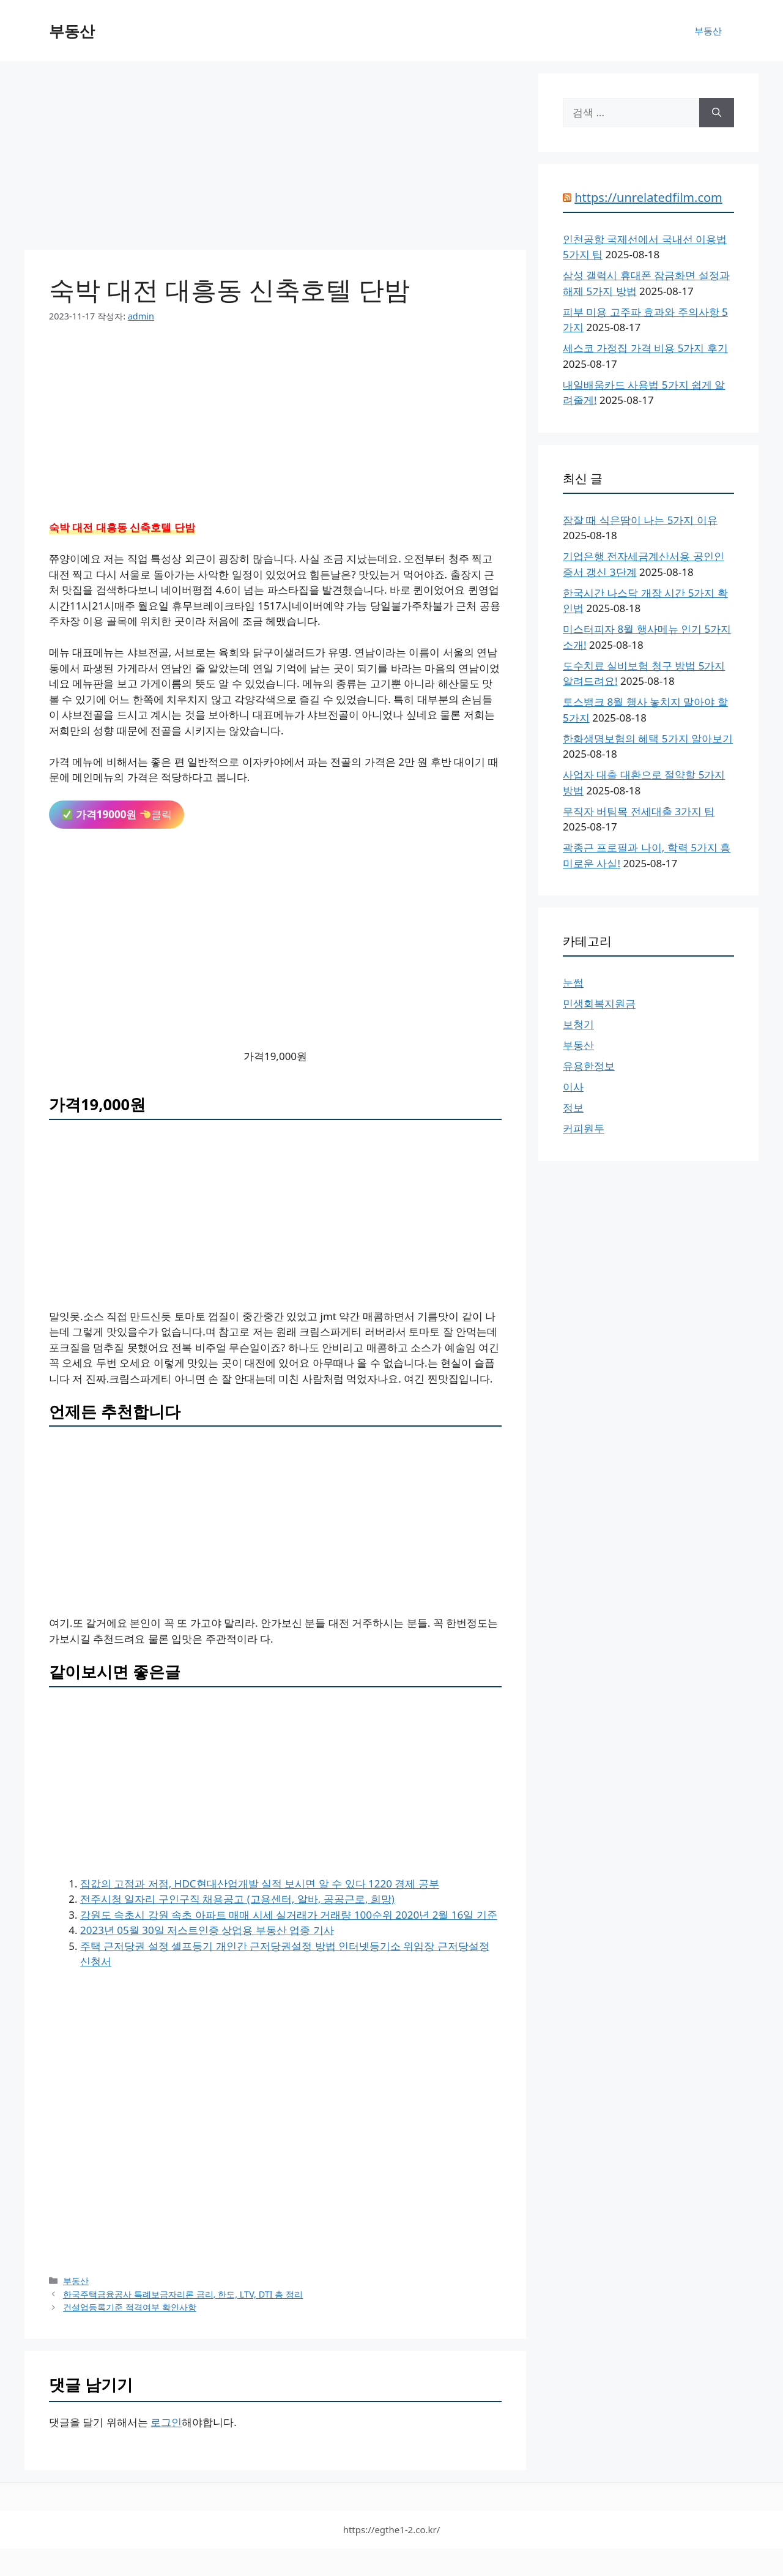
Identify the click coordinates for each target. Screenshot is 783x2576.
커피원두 (583, 1128)
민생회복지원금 (599, 1003)
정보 (573, 1107)
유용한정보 (589, 1066)
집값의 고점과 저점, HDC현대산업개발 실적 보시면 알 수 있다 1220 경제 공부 (259, 1883)
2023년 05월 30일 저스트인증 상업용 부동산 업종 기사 (207, 1930)
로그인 (166, 2422)
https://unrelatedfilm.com (648, 197)
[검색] (716, 112)
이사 (573, 1087)
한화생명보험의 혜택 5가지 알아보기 (648, 738)
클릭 (117, 814)
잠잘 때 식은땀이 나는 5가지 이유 (640, 520)
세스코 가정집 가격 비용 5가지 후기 (645, 348)
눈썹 (573, 983)
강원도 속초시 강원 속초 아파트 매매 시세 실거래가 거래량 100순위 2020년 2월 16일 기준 (288, 1915)
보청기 (578, 1024)
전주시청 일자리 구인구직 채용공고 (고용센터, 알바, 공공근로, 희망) (237, 1899)
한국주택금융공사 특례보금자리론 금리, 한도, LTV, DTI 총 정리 (183, 2294)
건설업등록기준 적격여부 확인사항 (129, 2307)
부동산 (72, 30)
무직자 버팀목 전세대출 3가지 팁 (638, 811)
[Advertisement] (275, 159)
